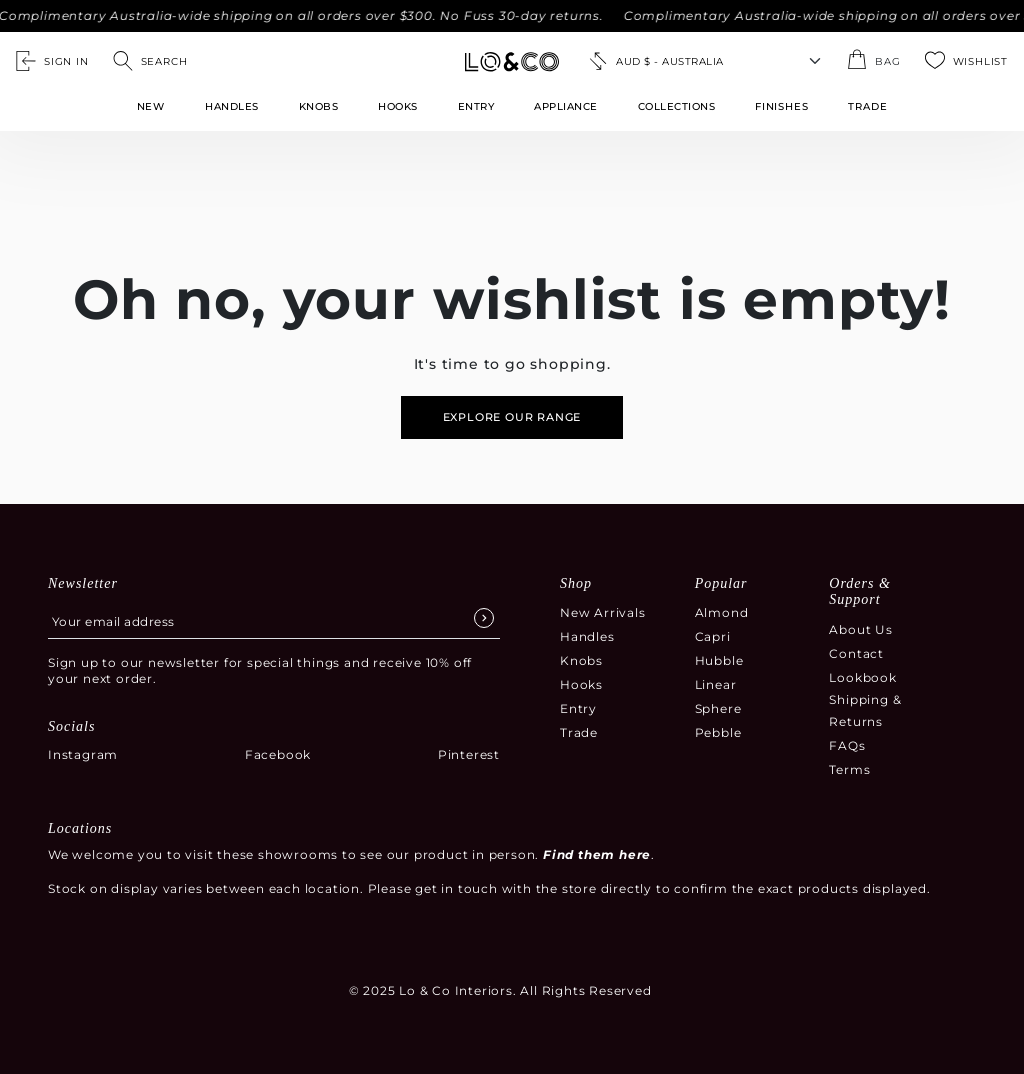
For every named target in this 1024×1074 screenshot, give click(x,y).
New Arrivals (603, 612)
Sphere (718, 708)
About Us (860, 629)
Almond (722, 612)
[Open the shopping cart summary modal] (873, 61)
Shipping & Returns (865, 710)
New (151, 106)
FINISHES (781, 106)
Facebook (278, 754)
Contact (856, 653)
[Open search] (150, 61)
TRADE (867, 106)
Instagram (83, 754)
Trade (579, 732)
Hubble (719, 660)
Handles (232, 106)
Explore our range (512, 417)
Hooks (398, 106)
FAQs (847, 745)
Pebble (718, 732)
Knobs (319, 106)
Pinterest (469, 754)
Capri (713, 636)
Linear (716, 684)
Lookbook (862, 677)
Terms (849, 769)
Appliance (566, 106)
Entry (476, 106)
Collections (677, 106)
